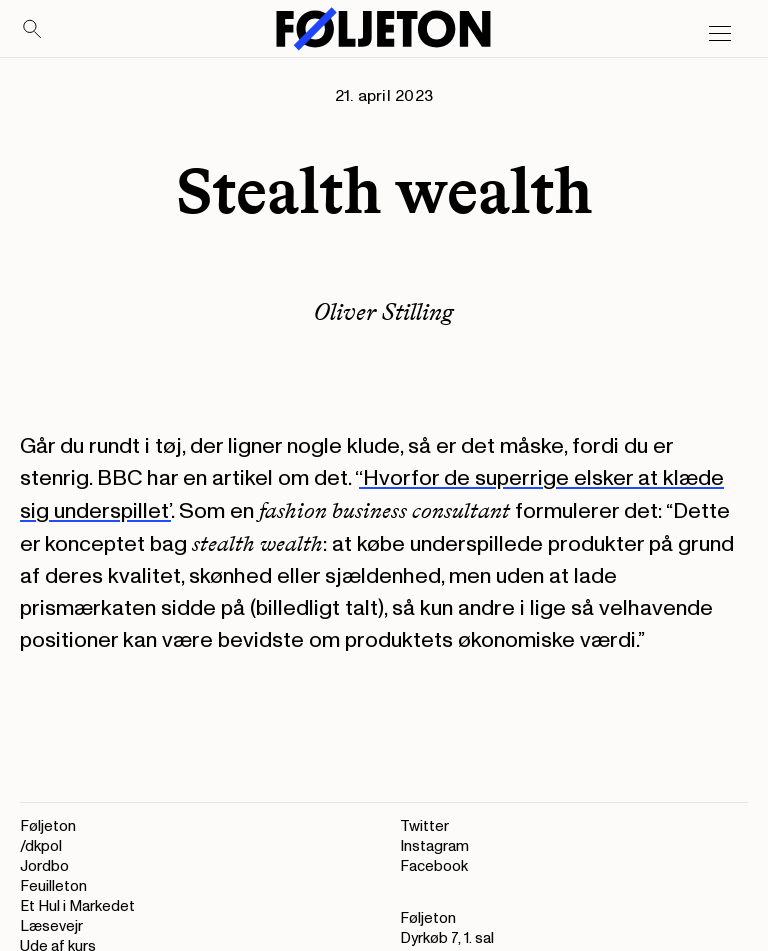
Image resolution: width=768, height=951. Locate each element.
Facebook (434, 866)
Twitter (424, 826)
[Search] (33, 30)
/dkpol (41, 846)
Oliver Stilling (384, 311)
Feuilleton (53, 886)
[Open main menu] (720, 34)
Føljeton (48, 826)
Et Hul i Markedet (77, 906)
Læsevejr (51, 926)
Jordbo (44, 866)
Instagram (434, 846)
